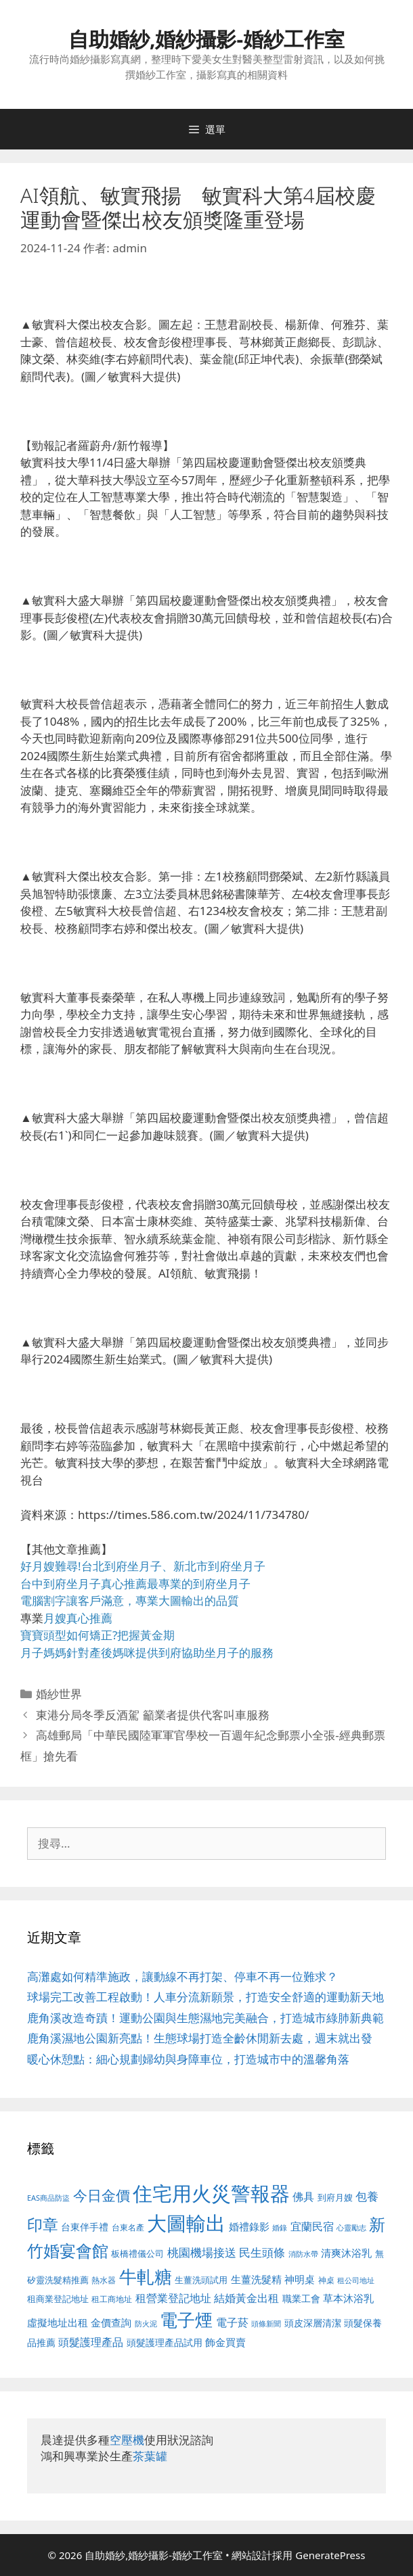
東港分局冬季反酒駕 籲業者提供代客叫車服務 (152, 1715)
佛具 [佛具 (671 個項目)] (303, 2196)
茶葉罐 (150, 2456)
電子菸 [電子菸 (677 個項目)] (232, 2322)
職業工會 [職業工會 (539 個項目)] (301, 2298)
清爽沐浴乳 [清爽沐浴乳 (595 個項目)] (346, 2252)
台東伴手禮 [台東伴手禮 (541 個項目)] (84, 2226)
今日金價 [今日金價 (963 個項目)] (101, 2195)
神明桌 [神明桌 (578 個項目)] (299, 2279)
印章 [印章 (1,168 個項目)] (42, 2224)
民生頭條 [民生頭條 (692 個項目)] (262, 2252)
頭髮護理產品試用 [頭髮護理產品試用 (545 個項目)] (164, 2342)
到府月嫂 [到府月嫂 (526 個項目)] (335, 2197)
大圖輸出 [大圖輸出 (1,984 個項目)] (186, 2223)
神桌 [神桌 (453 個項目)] (326, 2279)
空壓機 (127, 2440)
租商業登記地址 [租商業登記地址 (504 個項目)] (58, 2299)
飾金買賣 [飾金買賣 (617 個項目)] (225, 2342)
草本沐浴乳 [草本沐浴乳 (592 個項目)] (348, 2298)
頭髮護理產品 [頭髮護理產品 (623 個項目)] (90, 2342)
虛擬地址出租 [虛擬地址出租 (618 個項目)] (57, 2322)
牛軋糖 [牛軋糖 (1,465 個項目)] (145, 2276)
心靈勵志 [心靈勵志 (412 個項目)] (351, 2227)
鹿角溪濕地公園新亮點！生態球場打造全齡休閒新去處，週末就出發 (199, 2038)
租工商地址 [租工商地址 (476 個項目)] (111, 2299)
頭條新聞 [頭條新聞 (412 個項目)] (266, 2323)
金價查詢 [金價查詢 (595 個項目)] (111, 2322)
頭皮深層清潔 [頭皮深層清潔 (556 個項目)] (312, 2322)
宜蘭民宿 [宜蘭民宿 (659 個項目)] (312, 2226)
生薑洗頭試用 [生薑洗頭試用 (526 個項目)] (201, 2280)
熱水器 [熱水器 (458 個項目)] (103, 2279)
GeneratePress (330, 2555)
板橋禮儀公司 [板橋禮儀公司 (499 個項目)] (137, 2253)
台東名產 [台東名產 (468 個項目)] (128, 2227)
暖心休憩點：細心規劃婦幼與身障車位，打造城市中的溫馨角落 (188, 2059)
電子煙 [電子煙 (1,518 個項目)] (186, 2320)
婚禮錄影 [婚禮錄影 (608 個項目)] (249, 2226)
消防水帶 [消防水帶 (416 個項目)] (303, 2254)
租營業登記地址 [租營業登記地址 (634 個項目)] (173, 2298)
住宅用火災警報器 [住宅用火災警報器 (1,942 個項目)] (211, 2193)
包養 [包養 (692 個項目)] (366, 2196)
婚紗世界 (59, 1694)
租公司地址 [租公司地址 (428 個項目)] (355, 2280)
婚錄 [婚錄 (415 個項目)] (279, 2227)
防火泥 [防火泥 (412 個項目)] (146, 2323)
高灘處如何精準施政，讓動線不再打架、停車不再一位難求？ (182, 1976)
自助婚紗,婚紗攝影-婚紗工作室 (206, 39)
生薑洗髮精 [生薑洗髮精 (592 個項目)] (256, 2279)
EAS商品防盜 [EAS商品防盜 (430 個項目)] (48, 2198)
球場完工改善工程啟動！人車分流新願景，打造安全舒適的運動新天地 (205, 1997)
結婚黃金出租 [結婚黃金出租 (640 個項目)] (246, 2298)
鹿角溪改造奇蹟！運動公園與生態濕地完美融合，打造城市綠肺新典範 (205, 2017)
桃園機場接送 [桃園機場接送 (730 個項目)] (201, 2252)
